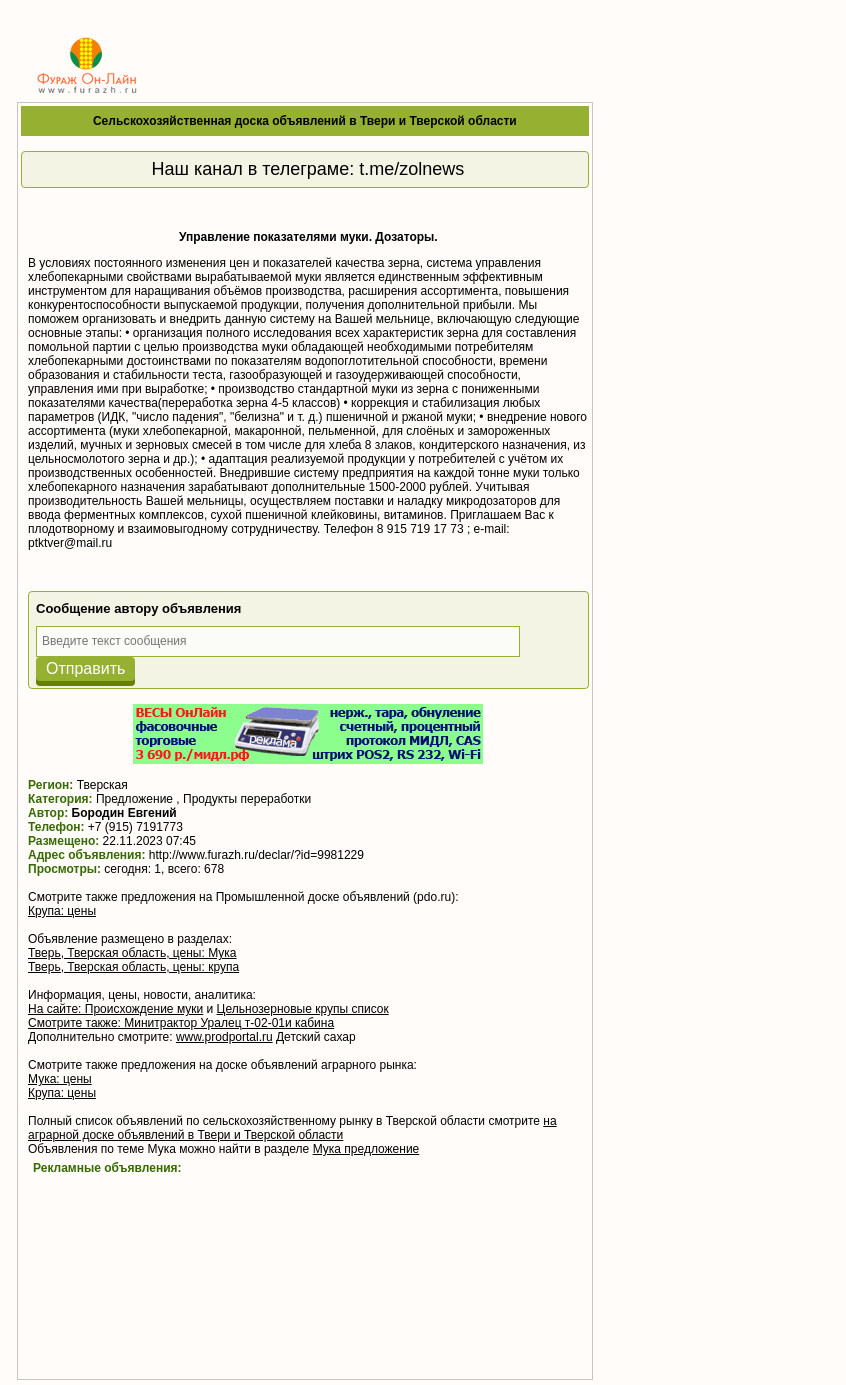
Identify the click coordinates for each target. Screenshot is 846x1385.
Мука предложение (366, 1149)
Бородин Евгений (124, 813)
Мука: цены (60, 1079)
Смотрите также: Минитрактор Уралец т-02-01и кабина (181, 1023)
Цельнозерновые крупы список (303, 1009)
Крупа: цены (62, 911)
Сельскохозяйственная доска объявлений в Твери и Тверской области (305, 121)
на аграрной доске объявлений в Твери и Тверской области (292, 1128)
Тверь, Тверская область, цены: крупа (133, 967)
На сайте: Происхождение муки (115, 1009)
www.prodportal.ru (224, 1037)
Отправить (85, 668)
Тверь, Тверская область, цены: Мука (132, 953)
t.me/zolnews (411, 169)
